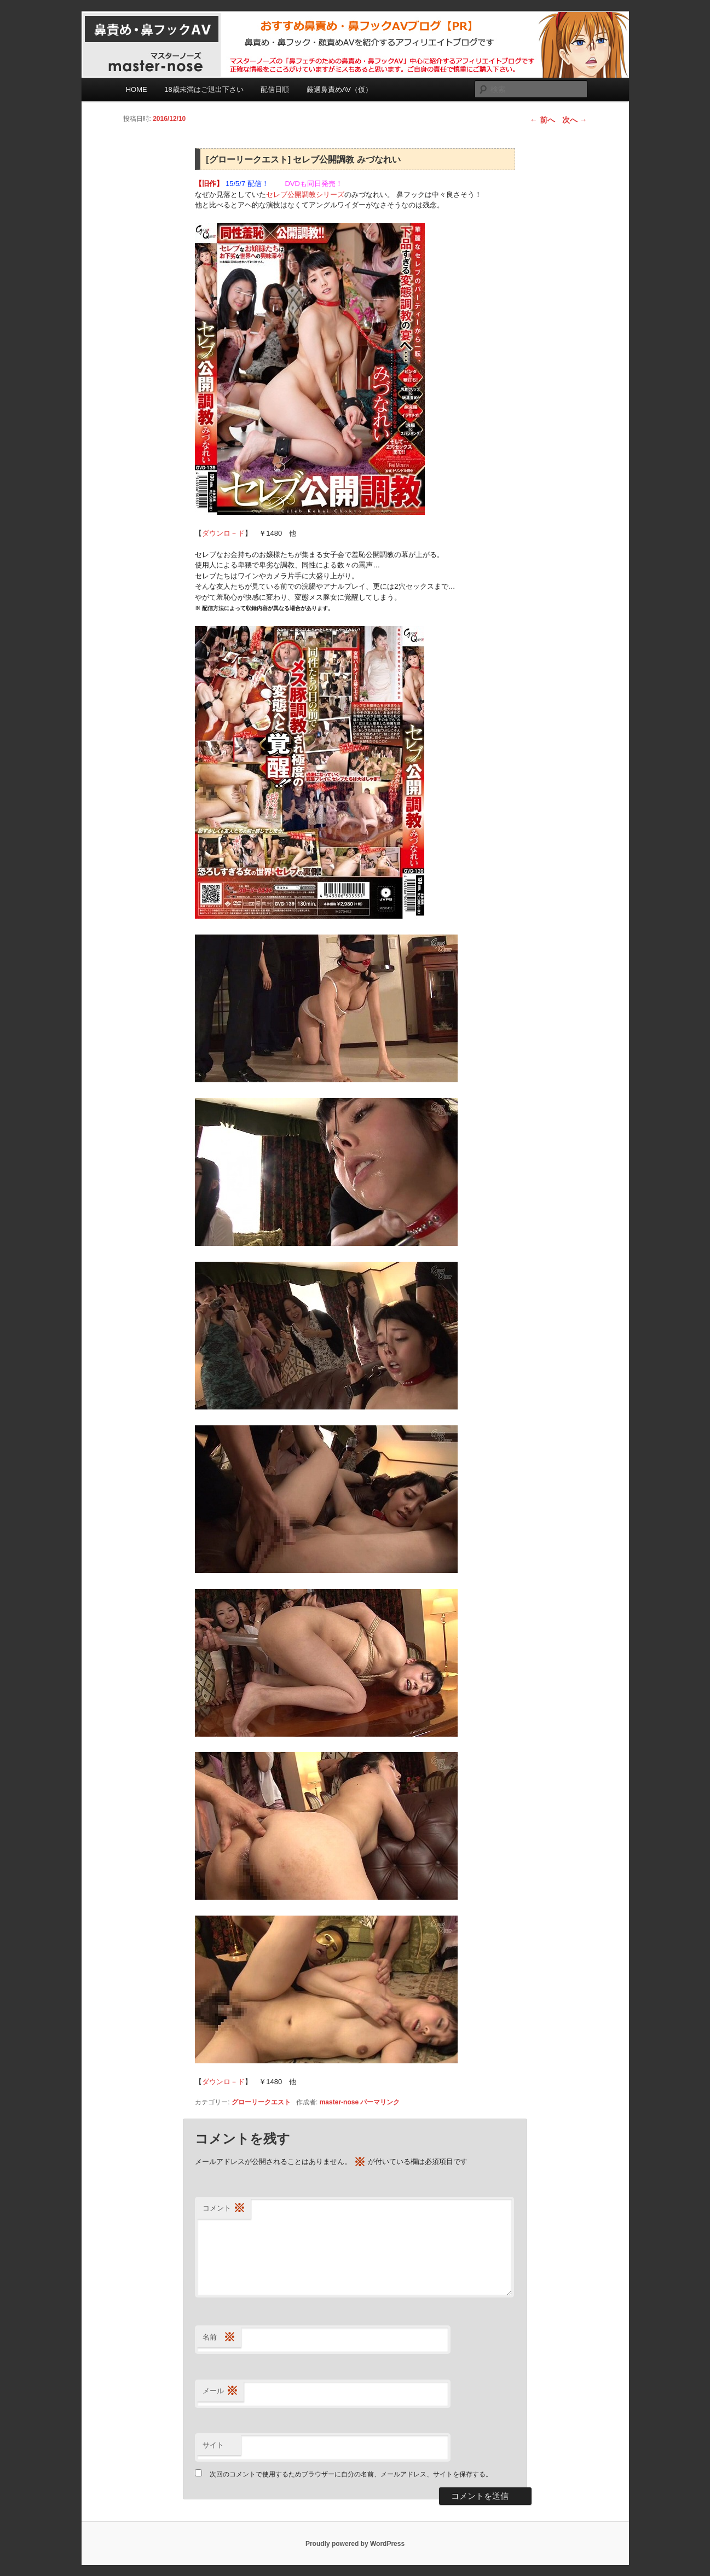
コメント (224, 2209)
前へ (542, 119)
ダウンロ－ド (223, 533)
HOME (136, 89)
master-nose (339, 2102)
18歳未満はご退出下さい (203, 89)
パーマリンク (380, 2102)
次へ (574, 119)
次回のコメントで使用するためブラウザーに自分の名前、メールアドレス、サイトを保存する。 (351, 2474)
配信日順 (275, 89)
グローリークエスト (261, 2102)
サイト (213, 2445)
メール (220, 2391)
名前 (219, 2338)
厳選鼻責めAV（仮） (339, 89)
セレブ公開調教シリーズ (305, 194)
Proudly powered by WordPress (355, 2544)
